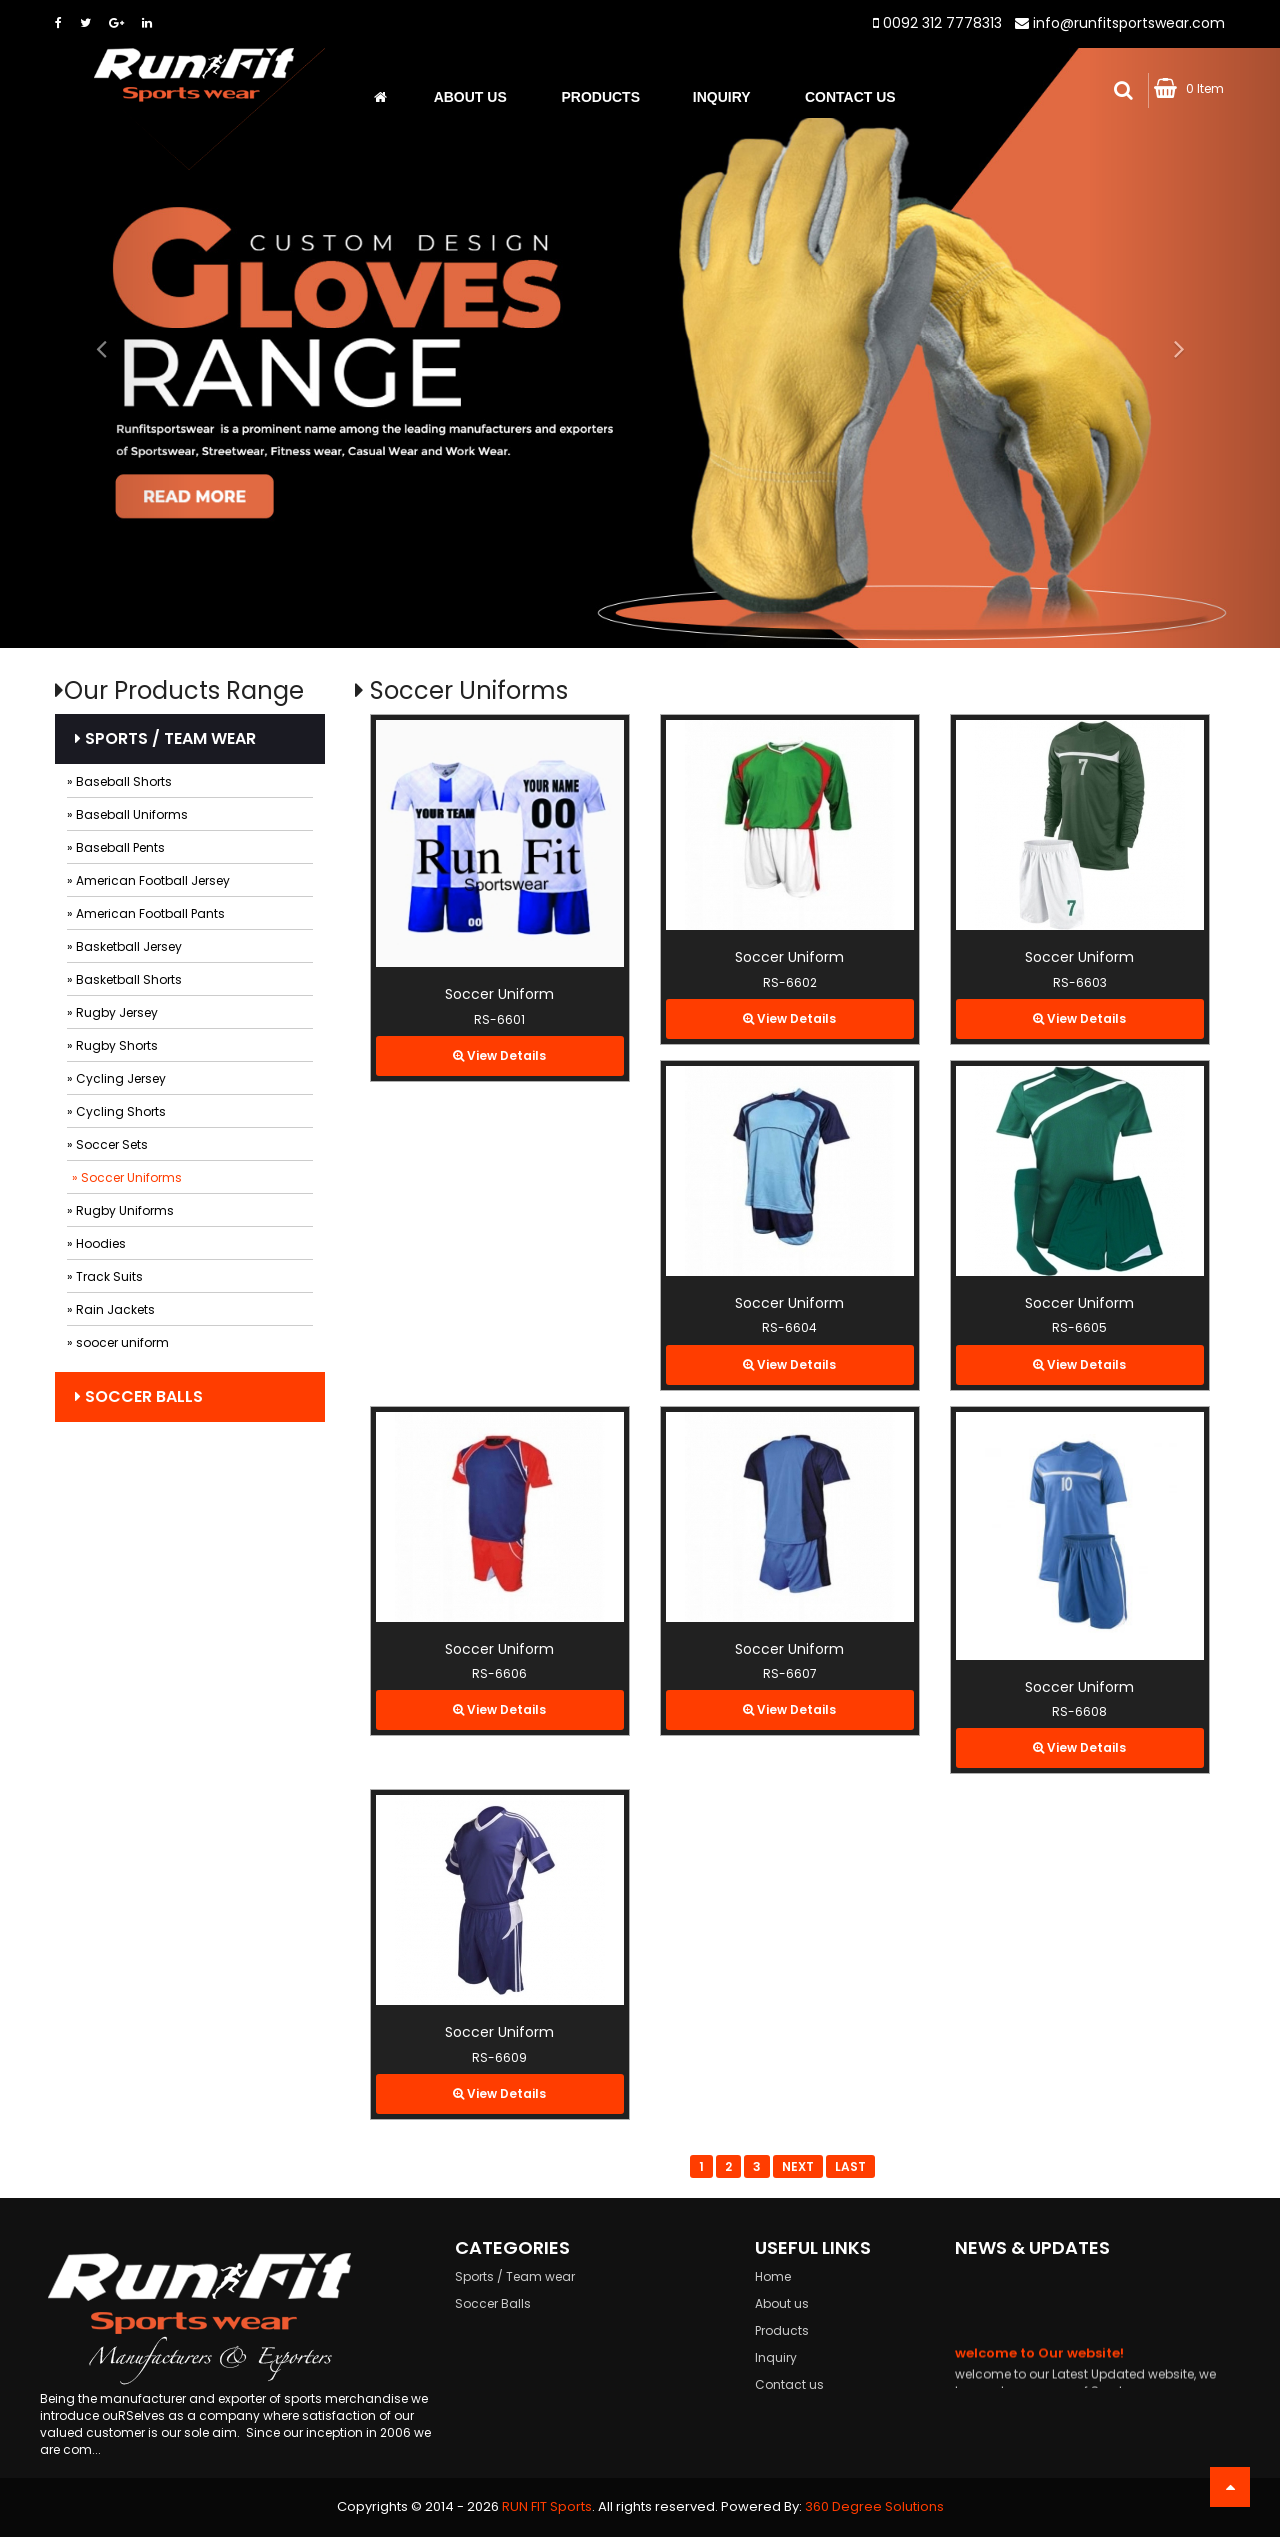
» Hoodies (96, 1243)
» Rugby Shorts (112, 1045)
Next (798, 2166)
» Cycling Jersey (116, 1078)
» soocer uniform (118, 1342)
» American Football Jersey (148, 880)
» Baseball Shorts (119, 781)
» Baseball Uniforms (127, 814)
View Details (499, 1055)
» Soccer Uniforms (127, 1177)
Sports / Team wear (165, 738)
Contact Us (850, 98)
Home (773, 2276)
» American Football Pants (146, 913)
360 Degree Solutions (874, 2506)
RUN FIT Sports (547, 2506)
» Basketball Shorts (124, 979)
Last (850, 2166)
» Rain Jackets (111, 1309)
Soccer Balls (139, 1396)
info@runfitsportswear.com (1129, 23)
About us (470, 98)
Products (600, 98)
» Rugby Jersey (112, 1012)
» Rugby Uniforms (120, 1210)
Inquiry (722, 98)
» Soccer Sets (107, 1144)
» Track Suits (105, 1276)
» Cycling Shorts (116, 1111)
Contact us (789, 2384)
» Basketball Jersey (124, 946)
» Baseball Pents (116, 847)
